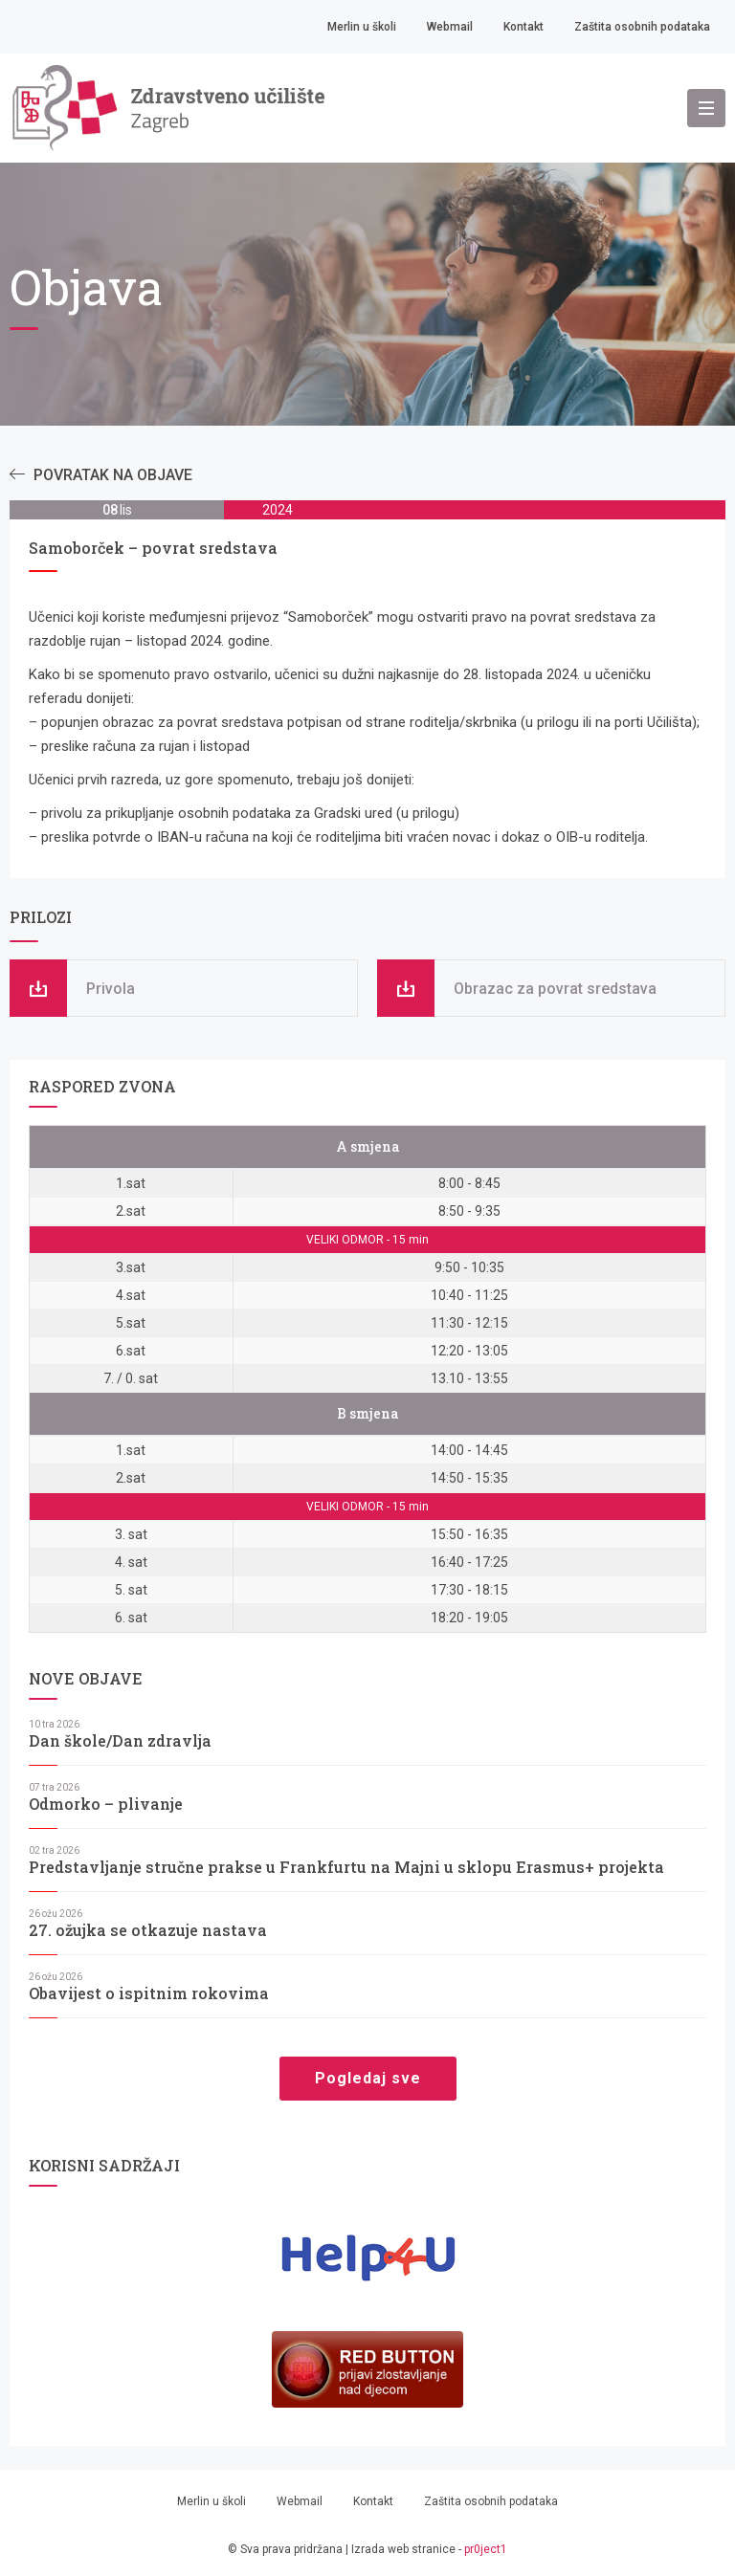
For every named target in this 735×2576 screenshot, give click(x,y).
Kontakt (523, 26)
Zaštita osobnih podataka (642, 26)
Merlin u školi (361, 26)
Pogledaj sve (368, 2078)
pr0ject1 (485, 2549)
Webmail (450, 26)
